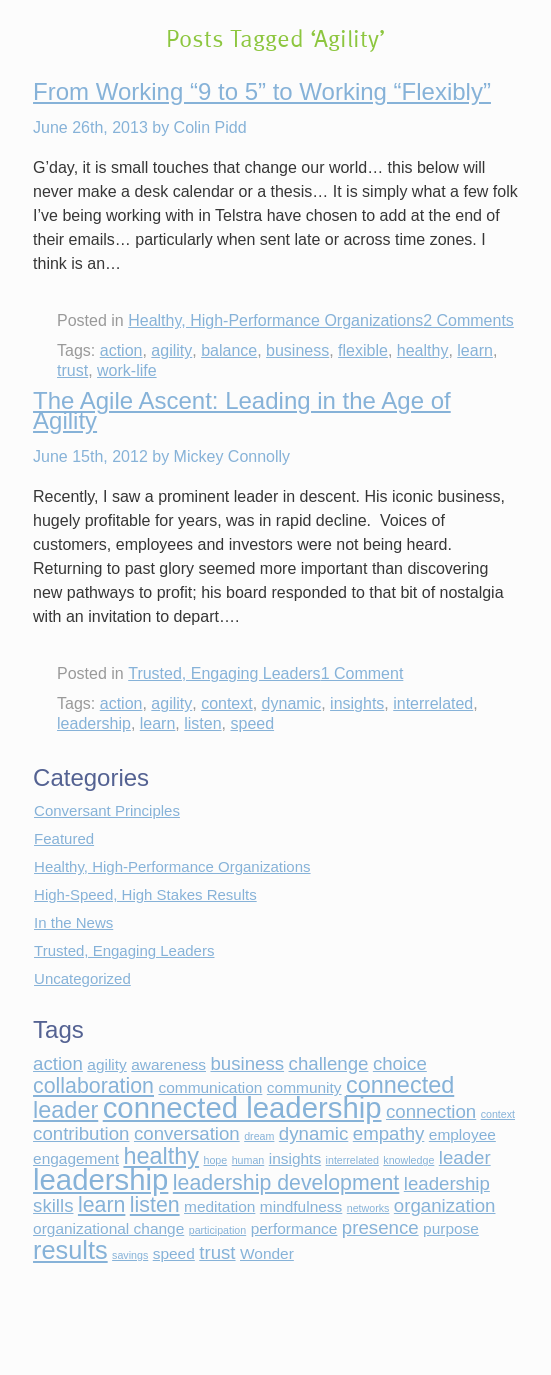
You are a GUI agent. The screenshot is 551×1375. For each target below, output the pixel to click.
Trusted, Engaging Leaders (224, 673)
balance (229, 350)
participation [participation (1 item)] (217, 1230)
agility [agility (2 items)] (107, 1064)
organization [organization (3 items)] (445, 1205)
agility (171, 350)
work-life (127, 370)
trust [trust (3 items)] (217, 1252)
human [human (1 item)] (248, 1160)
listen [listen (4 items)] (155, 1205)
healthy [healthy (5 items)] (161, 1156)
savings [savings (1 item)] (130, 1255)
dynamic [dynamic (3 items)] (313, 1133)
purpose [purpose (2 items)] (451, 1228)
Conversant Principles (107, 810)
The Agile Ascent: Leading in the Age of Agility (242, 410)
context (227, 703)
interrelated (433, 703)
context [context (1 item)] (498, 1114)
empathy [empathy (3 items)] (389, 1133)
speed (252, 723)
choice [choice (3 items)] (400, 1063)
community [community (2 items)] (304, 1087)
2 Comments (468, 320)
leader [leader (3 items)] (465, 1157)
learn (475, 350)
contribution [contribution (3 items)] (81, 1133)
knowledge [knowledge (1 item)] (408, 1160)
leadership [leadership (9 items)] (100, 1179)
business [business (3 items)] (247, 1063)
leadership (94, 723)
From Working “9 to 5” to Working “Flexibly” (262, 91)
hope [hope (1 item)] (216, 1160)
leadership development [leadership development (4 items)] (286, 1183)
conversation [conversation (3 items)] (187, 1133)
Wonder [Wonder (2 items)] (267, 1253)
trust (72, 370)
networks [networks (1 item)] (368, 1208)
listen (202, 723)
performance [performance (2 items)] (294, 1228)
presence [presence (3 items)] (380, 1227)
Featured (64, 838)
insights (357, 703)
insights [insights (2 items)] (295, 1158)
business (297, 350)
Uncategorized (82, 978)
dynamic (292, 703)
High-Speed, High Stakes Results (145, 894)
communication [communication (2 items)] (210, 1087)
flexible (363, 350)
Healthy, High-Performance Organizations (275, 320)
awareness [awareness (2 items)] (168, 1064)
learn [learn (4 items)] (101, 1205)
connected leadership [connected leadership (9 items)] (242, 1107)
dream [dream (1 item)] (259, 1136)
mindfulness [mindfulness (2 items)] (301, 1206)
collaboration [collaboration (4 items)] (93, 1086)
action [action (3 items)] (58, 1063)
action (121, 350)
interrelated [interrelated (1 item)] (352, 1160)
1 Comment (362, 673)
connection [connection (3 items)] (431, 1111)
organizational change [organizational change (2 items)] (108, 1228)
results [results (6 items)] (70, 1250)
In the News (73, 922)
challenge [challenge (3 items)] (329, 1063)
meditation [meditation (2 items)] (219, 1206)
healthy (423, 350)
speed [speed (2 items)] (174, 1253)
